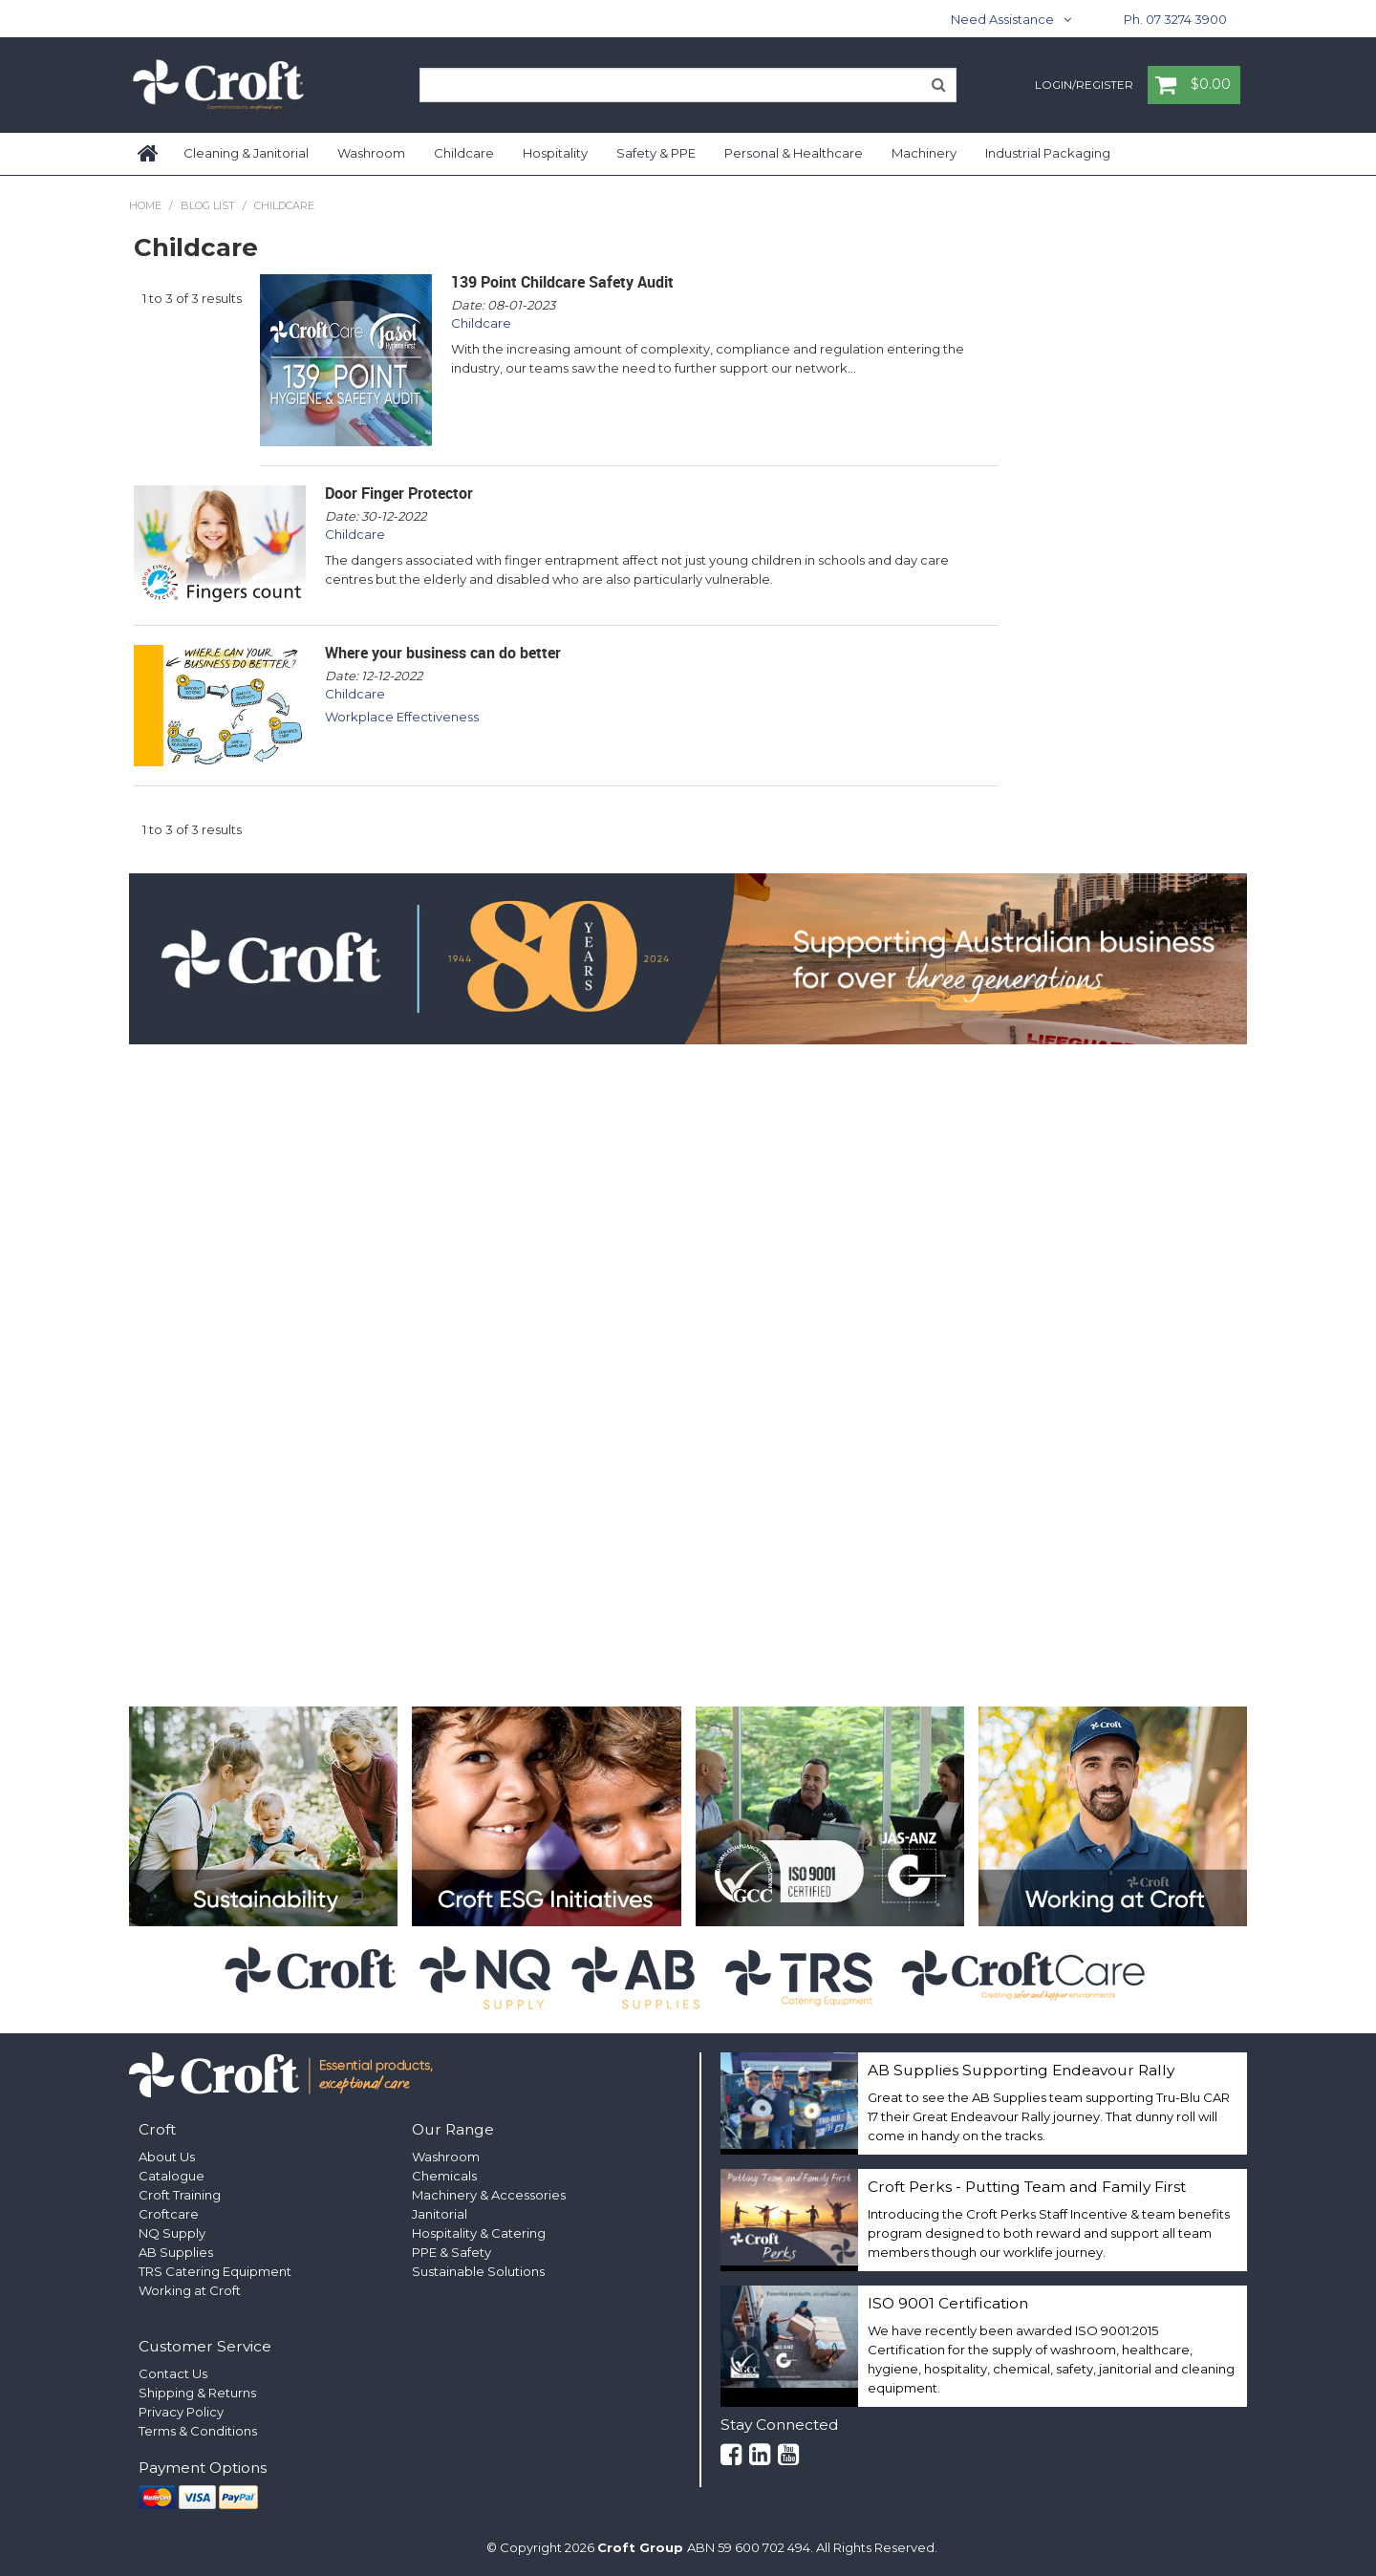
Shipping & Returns (197, 2392)
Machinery (924, 153)
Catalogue (171, 2175)
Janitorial (439, 2214)
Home (149, 154)
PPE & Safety (451, 2252)
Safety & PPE (656, 153)
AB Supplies (176, 2252)
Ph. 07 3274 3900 (1175, 19)
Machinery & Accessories (489, 2194)
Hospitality (555, 153)
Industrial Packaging (1047, 153)
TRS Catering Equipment (215, 2271)
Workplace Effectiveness (402, 716)
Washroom (371, 153)
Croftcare (169, 2214)
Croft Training (180, 2194)
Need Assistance (1002, 19)
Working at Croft (190, 2290)
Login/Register (1084, 86)
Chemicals (444, 2175)
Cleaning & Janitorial (246, 153)
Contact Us (173, 2373)
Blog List (208, 205)
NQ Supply (172, 2233)
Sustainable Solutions (478, 2271)
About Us (167, 2156)
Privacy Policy (181, 2411)
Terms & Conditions (198, 2430)
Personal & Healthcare (793, 153)
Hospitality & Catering (479, 2233)
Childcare (464, 153)
